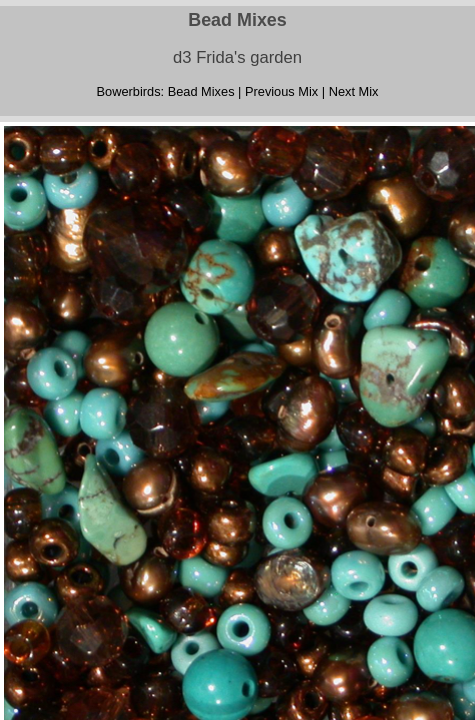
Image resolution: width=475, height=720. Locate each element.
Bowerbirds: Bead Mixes (166, 91)
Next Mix (354, 91)
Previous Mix (281, 91)
